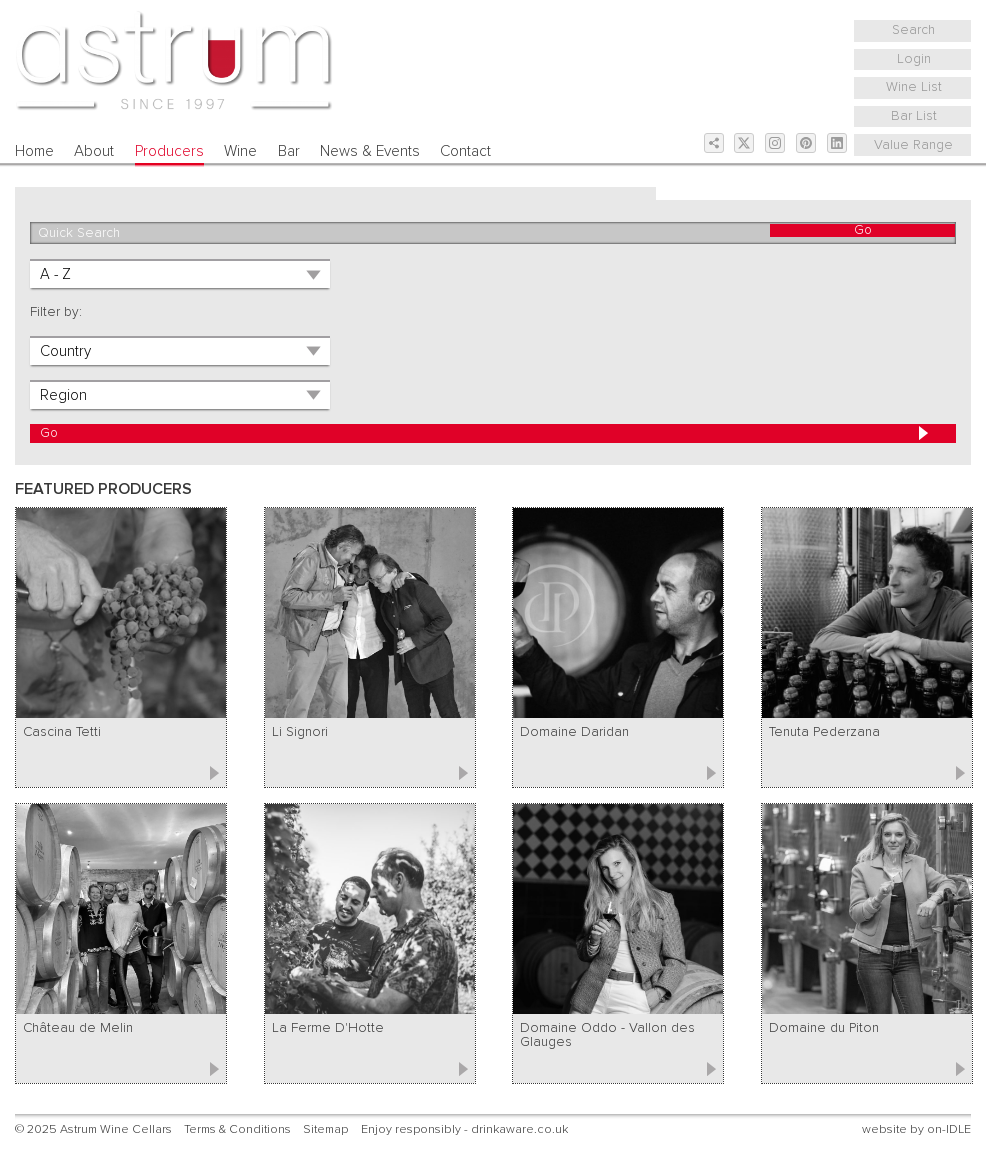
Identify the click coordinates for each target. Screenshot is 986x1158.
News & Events (370, 151)
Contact (465, 151)
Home (34, 151)
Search (913, 30)
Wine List (914, 87)
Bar (289, 151)
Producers (169, 151)
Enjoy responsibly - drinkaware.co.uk (464, 1129)
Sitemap (325, 1129)
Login (914, 59)
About (94, 151)
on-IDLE (949, 1129)
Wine (240, 151)
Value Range (913, 145)
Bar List (914, 116)
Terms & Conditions (237, 1129)
